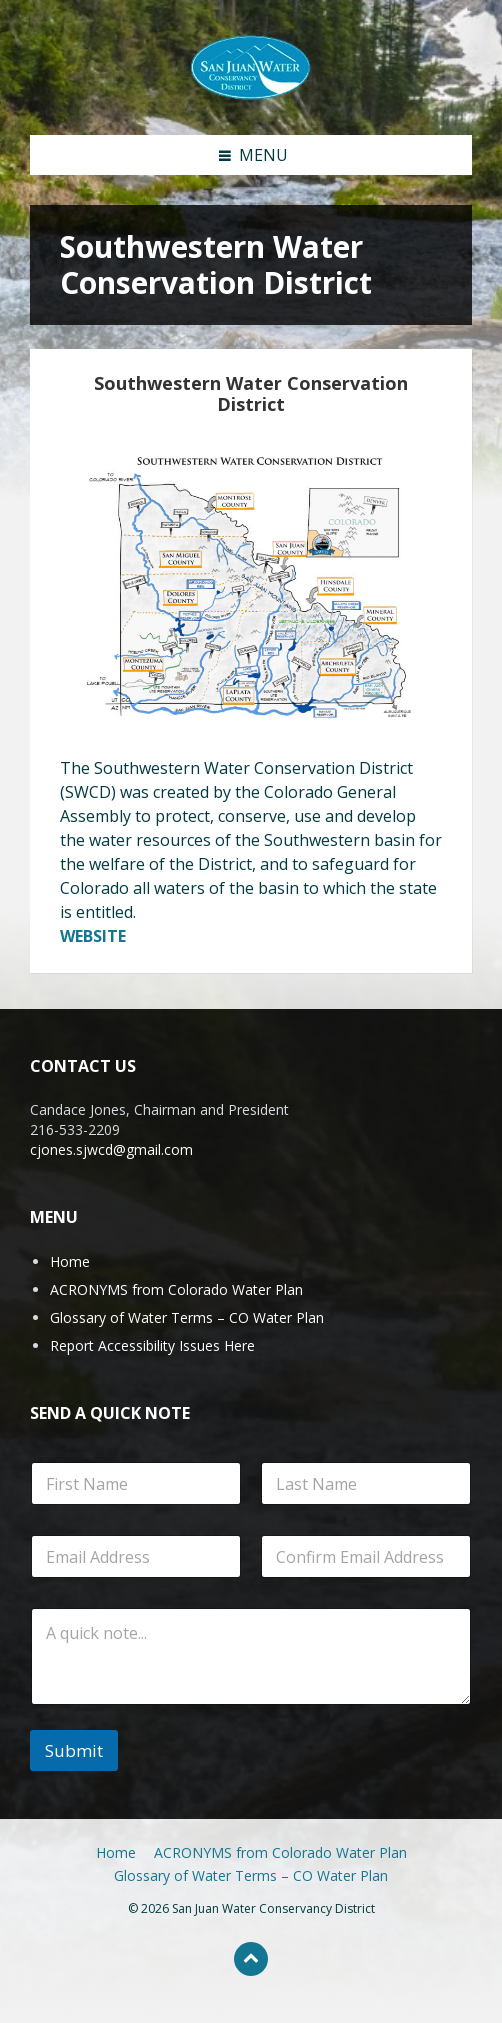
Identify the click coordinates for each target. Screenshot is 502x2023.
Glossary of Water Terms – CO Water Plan (187, 1317)
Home (70, 1261)
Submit (74, 1750)
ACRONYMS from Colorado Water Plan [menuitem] (280, 1852)
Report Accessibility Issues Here (152, 1345)
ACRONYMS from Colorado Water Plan (176, 1289)
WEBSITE (93, 936)
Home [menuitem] (116, 1852)
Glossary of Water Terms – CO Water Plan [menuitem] (251, 1875)
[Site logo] (251, 66)
